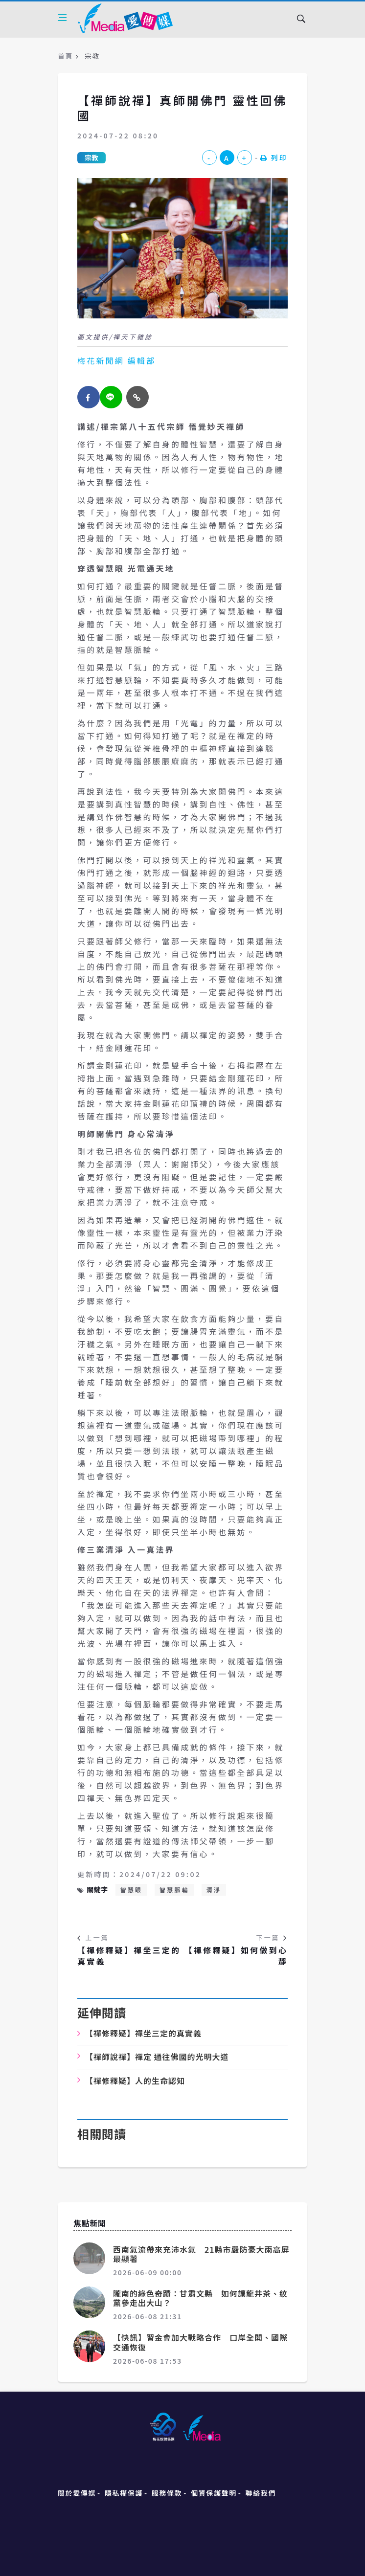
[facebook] (88, 397)
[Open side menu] (62, 17)
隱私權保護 (124, 2493)
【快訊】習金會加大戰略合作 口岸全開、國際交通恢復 (200, 2341)
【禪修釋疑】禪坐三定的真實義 (129, 1956)
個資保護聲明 (214, 2493)
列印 (274, 157)
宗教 (91, 157)
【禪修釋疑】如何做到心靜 (236, 1956)
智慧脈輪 (174, 1889)
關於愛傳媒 (77, 2493)
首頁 (65, 56)
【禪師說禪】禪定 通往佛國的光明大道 (157, 2056)
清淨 (213, 1889)
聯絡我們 (261, 2493)
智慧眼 (131, 1889)
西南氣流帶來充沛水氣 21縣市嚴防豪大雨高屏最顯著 (201, 2253)
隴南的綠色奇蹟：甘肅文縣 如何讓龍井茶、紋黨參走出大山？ (200, 2297)
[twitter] (111, 397)
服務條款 (167, 2493)
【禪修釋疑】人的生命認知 (135, 2080)
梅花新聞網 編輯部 (116, 360)
